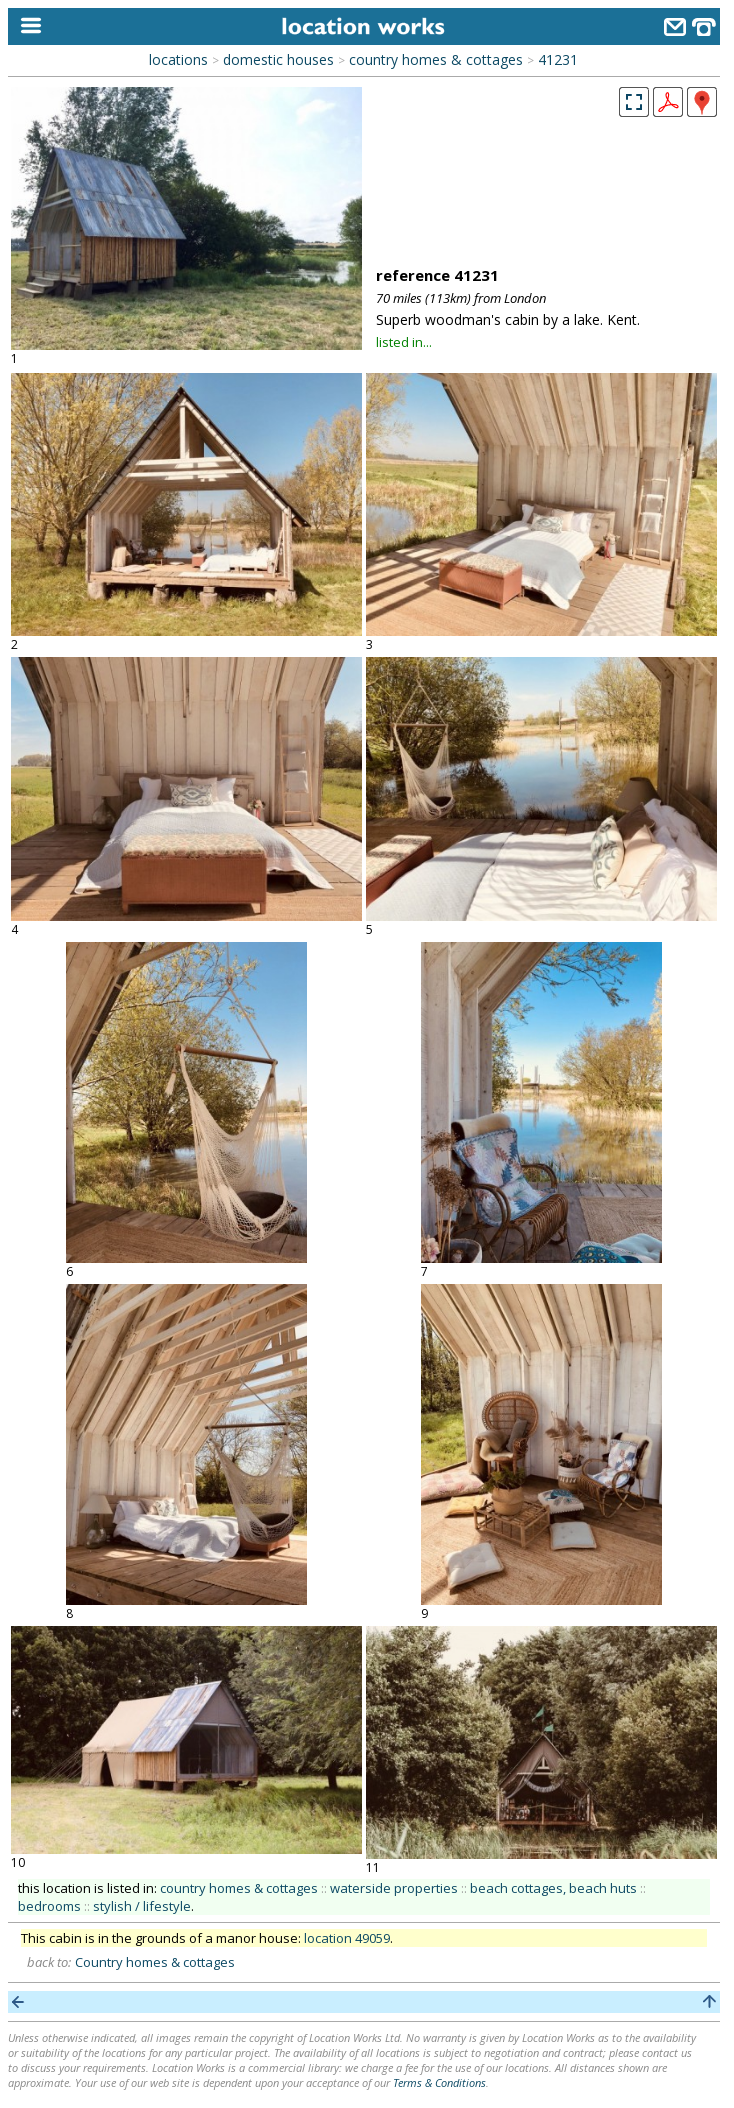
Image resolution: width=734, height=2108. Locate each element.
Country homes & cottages (155, 1962)
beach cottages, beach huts (553, 1888)
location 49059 (347, 1938)
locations (178, 59)
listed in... (404, 342)
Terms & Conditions (439, 2082)
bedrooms (49, 1906)
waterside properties (394, 1888)
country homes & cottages (436, 59)
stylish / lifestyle (142, 1906)
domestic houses (278, 59)
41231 (558, 59)
